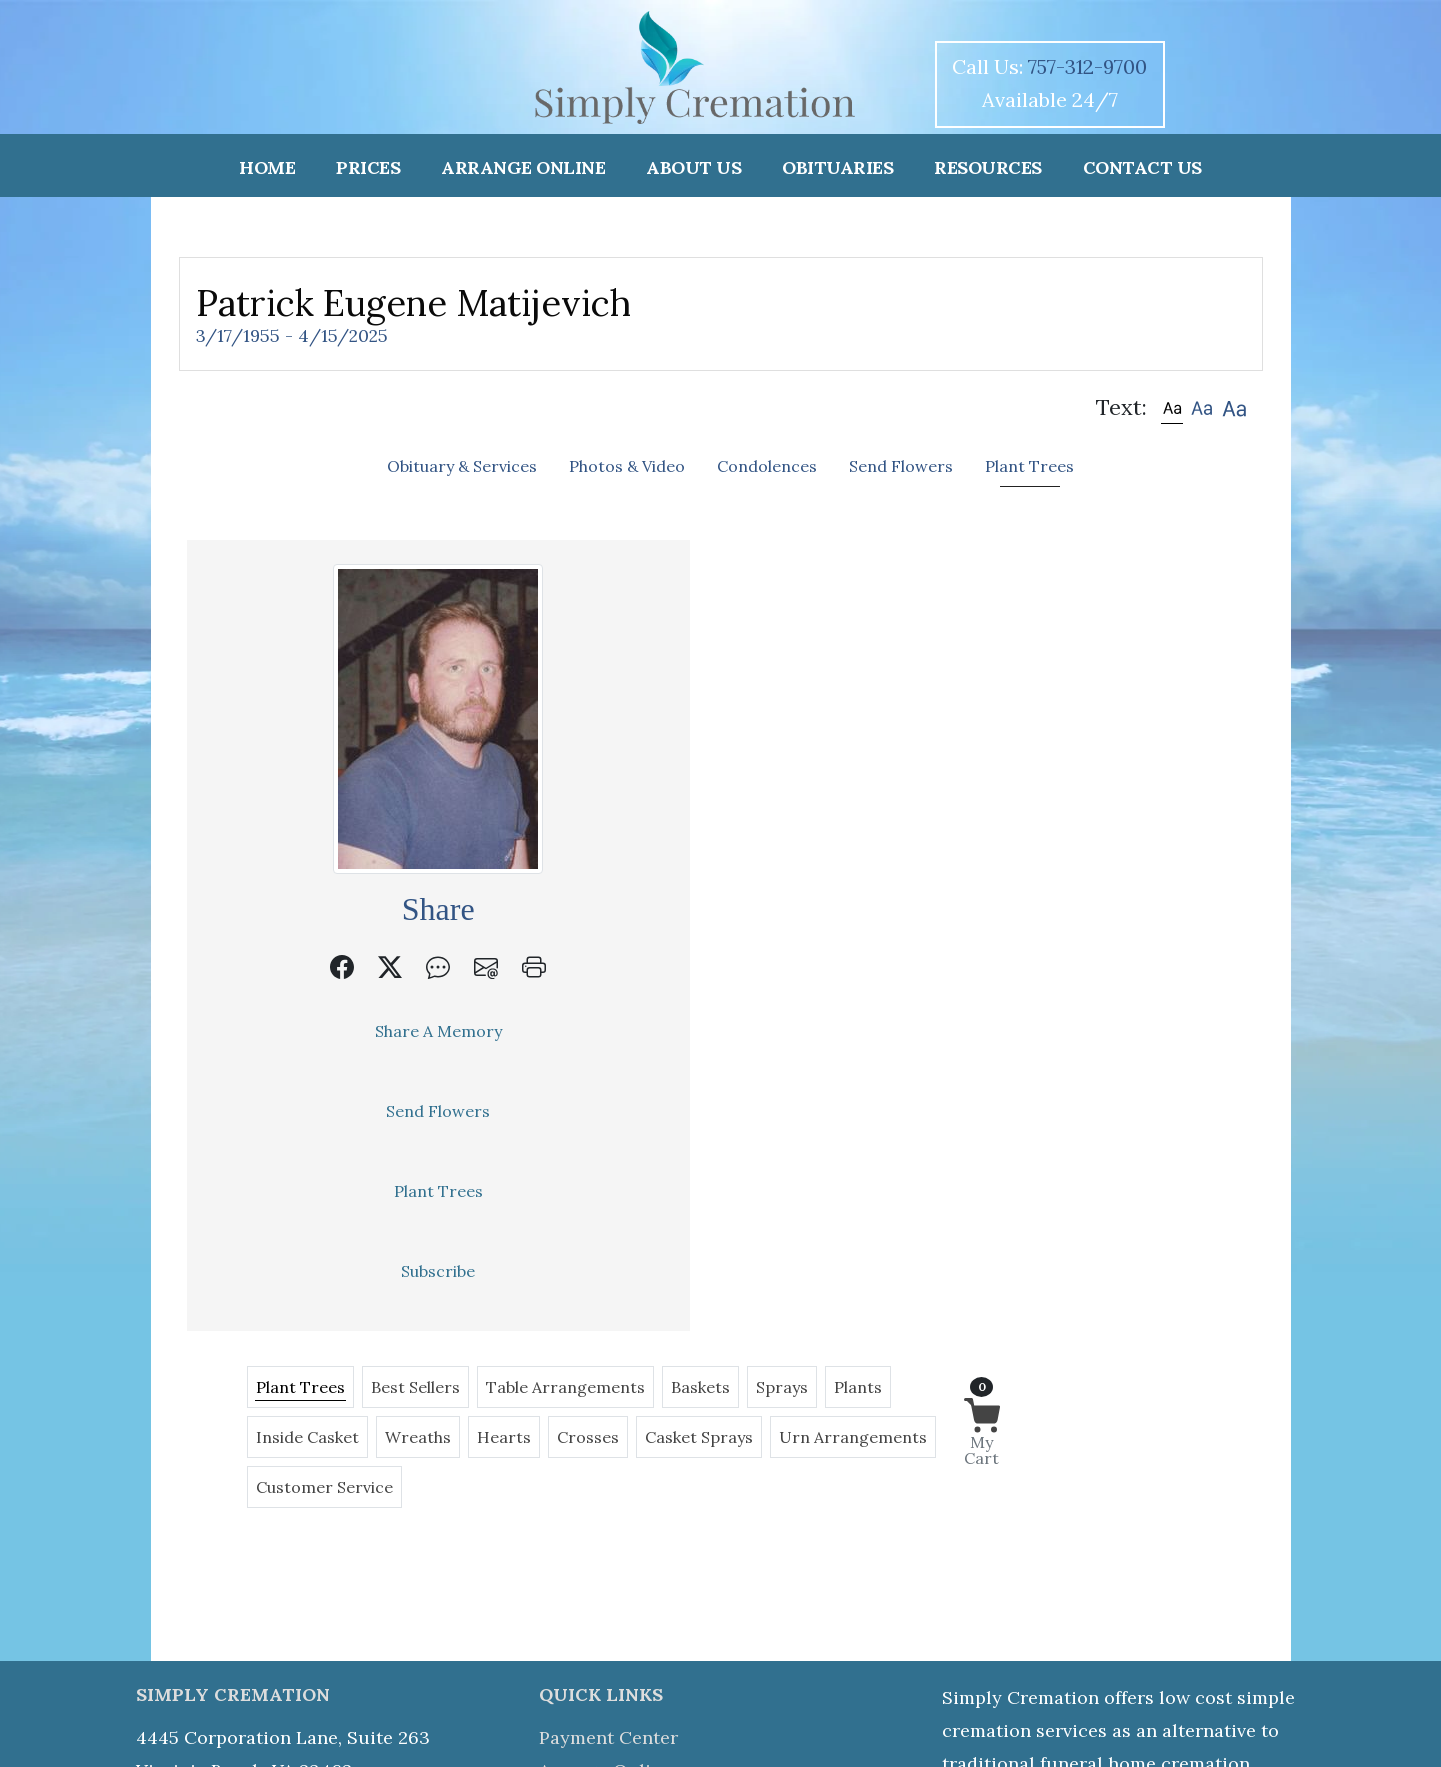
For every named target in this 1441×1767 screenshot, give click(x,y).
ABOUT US (693, 167)
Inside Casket (652, 635)
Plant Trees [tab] (1029, 466)
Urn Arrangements (601, 685)
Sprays (1053, 585)
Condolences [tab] (767, 466)
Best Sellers (686, 585)
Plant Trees (320, 1191)
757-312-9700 (1087, 66)
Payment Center (608, 1473)
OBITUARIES (837, 167)
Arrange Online (605, 1506)
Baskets (971, 585)
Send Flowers (320, 1111)
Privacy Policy (600, 1638)
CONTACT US (1142, 167)
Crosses (933, 635)
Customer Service (769, 685)
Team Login (807, 1734)
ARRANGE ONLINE (523, 167)
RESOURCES (988, 167)
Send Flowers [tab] (901, 466)
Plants (551, 635)
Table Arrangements (836, 585)
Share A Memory (320, 1031)
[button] (1172, 407)
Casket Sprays (1044, 635)
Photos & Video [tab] (627, 466)
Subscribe (320, 1271)
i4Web (918, 1708)
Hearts (849, 635)
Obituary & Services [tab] (462, 466)
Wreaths (763, 635)
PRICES (368, 167)
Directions (584, 1605)
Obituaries (585, 1539)
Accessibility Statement (675, 1734)
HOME (267, 167)
